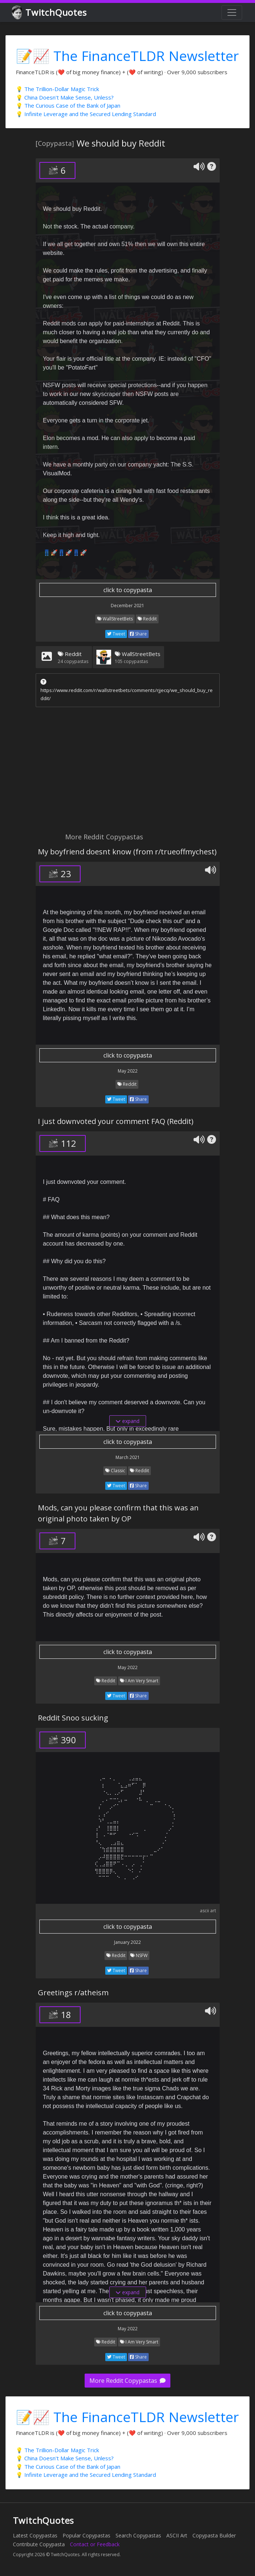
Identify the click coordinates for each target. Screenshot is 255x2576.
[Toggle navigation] (232, 12)
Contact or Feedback (95, 2544)
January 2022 (127, 1942)
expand (127, 1420)
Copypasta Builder (214, 2535)
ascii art (208, 1910)
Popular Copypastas (86, 2535)
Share (138, 634)
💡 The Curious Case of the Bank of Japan (68, 105)
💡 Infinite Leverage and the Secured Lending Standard (86, 114)
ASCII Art (176, 2535)
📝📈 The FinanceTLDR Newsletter (127, 55)
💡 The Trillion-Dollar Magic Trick (57, 89)
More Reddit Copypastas (127, 2381)
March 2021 (128, 1457)
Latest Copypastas (35, 2535)
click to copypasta (127, 590)
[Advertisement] (127, 771)
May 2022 (128, 1071)
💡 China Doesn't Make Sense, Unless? (65, 97)
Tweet (116, 634)
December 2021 (127, 605)
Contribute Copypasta (39, 2544)
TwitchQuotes (50, 13)
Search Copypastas (138, 2535)
